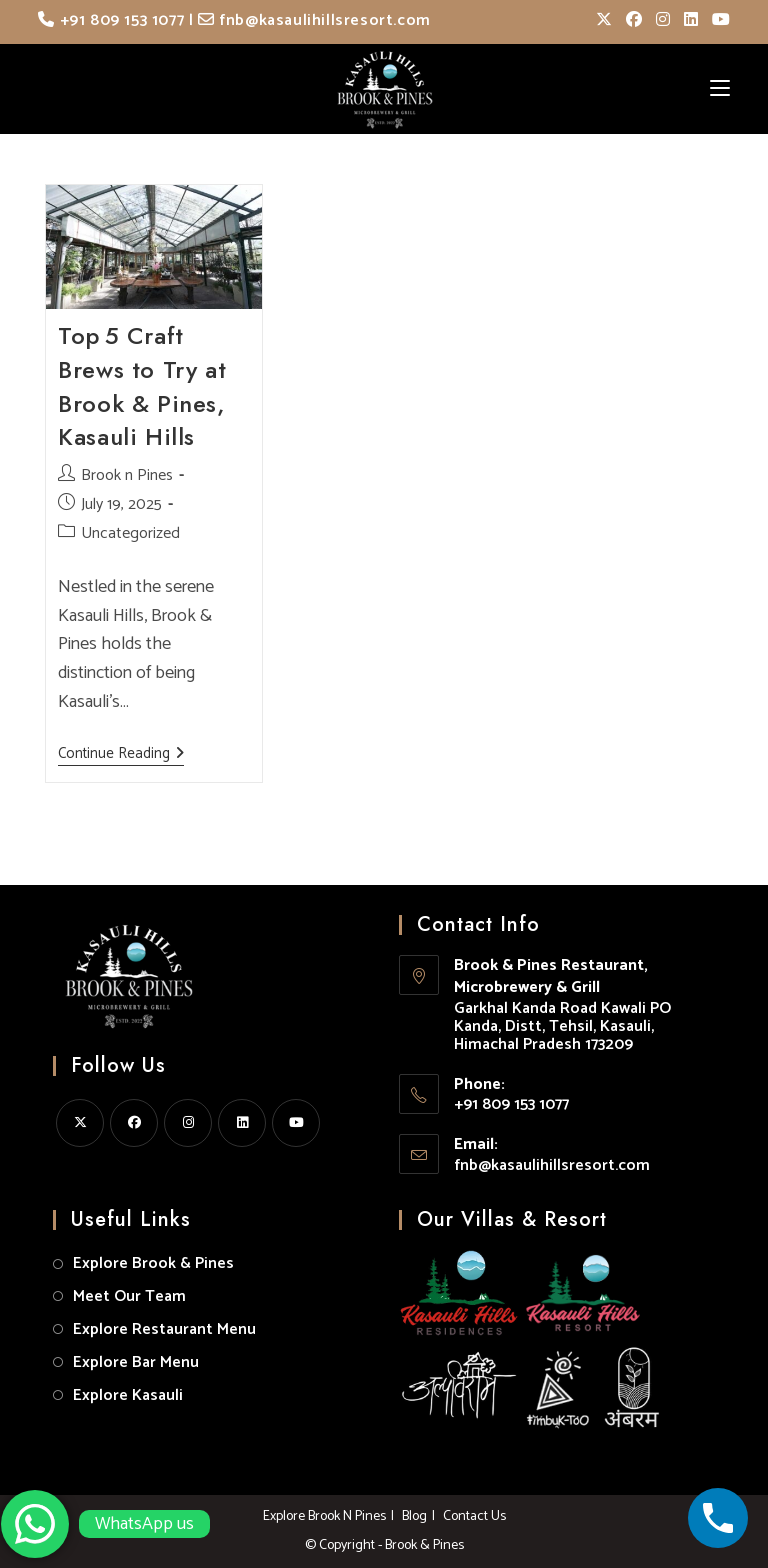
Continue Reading (121, 755)
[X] (80, 1123)
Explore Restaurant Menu (164, 1329)
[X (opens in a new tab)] (604, 21)
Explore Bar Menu (136, 1362)
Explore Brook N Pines (324, 1516)
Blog (414, 1516)
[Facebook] (134, 1123)
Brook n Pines (127, 475)
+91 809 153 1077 (111, 20)
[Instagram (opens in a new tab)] (663, 21)
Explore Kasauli (128, 1395)
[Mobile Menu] (720, 88)
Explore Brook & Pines (153, 1263)
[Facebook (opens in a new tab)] (634, 21)
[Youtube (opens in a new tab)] (717, 21)
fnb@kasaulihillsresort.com (314, 20)
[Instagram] (188, 1123)
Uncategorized (130, 533)
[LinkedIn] (242, 1123)
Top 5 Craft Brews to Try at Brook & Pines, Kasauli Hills (142, 386)
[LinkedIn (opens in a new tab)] (691, 21)
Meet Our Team (129, 1296)
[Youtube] (296, 1123)
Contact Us (474, 1516)
